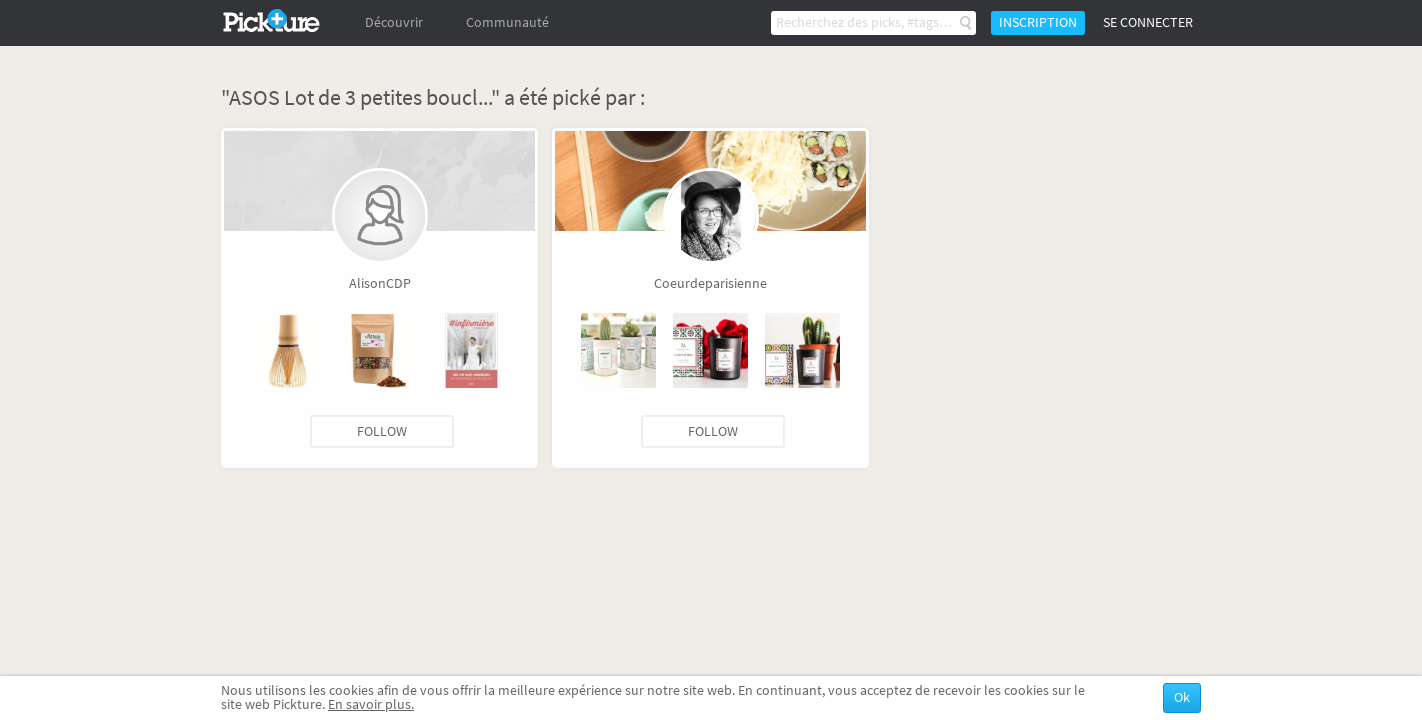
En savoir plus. (371, 704)
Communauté (507, 22)
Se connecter (1148, 22)
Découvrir (394, 22)
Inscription (1038, 22)
